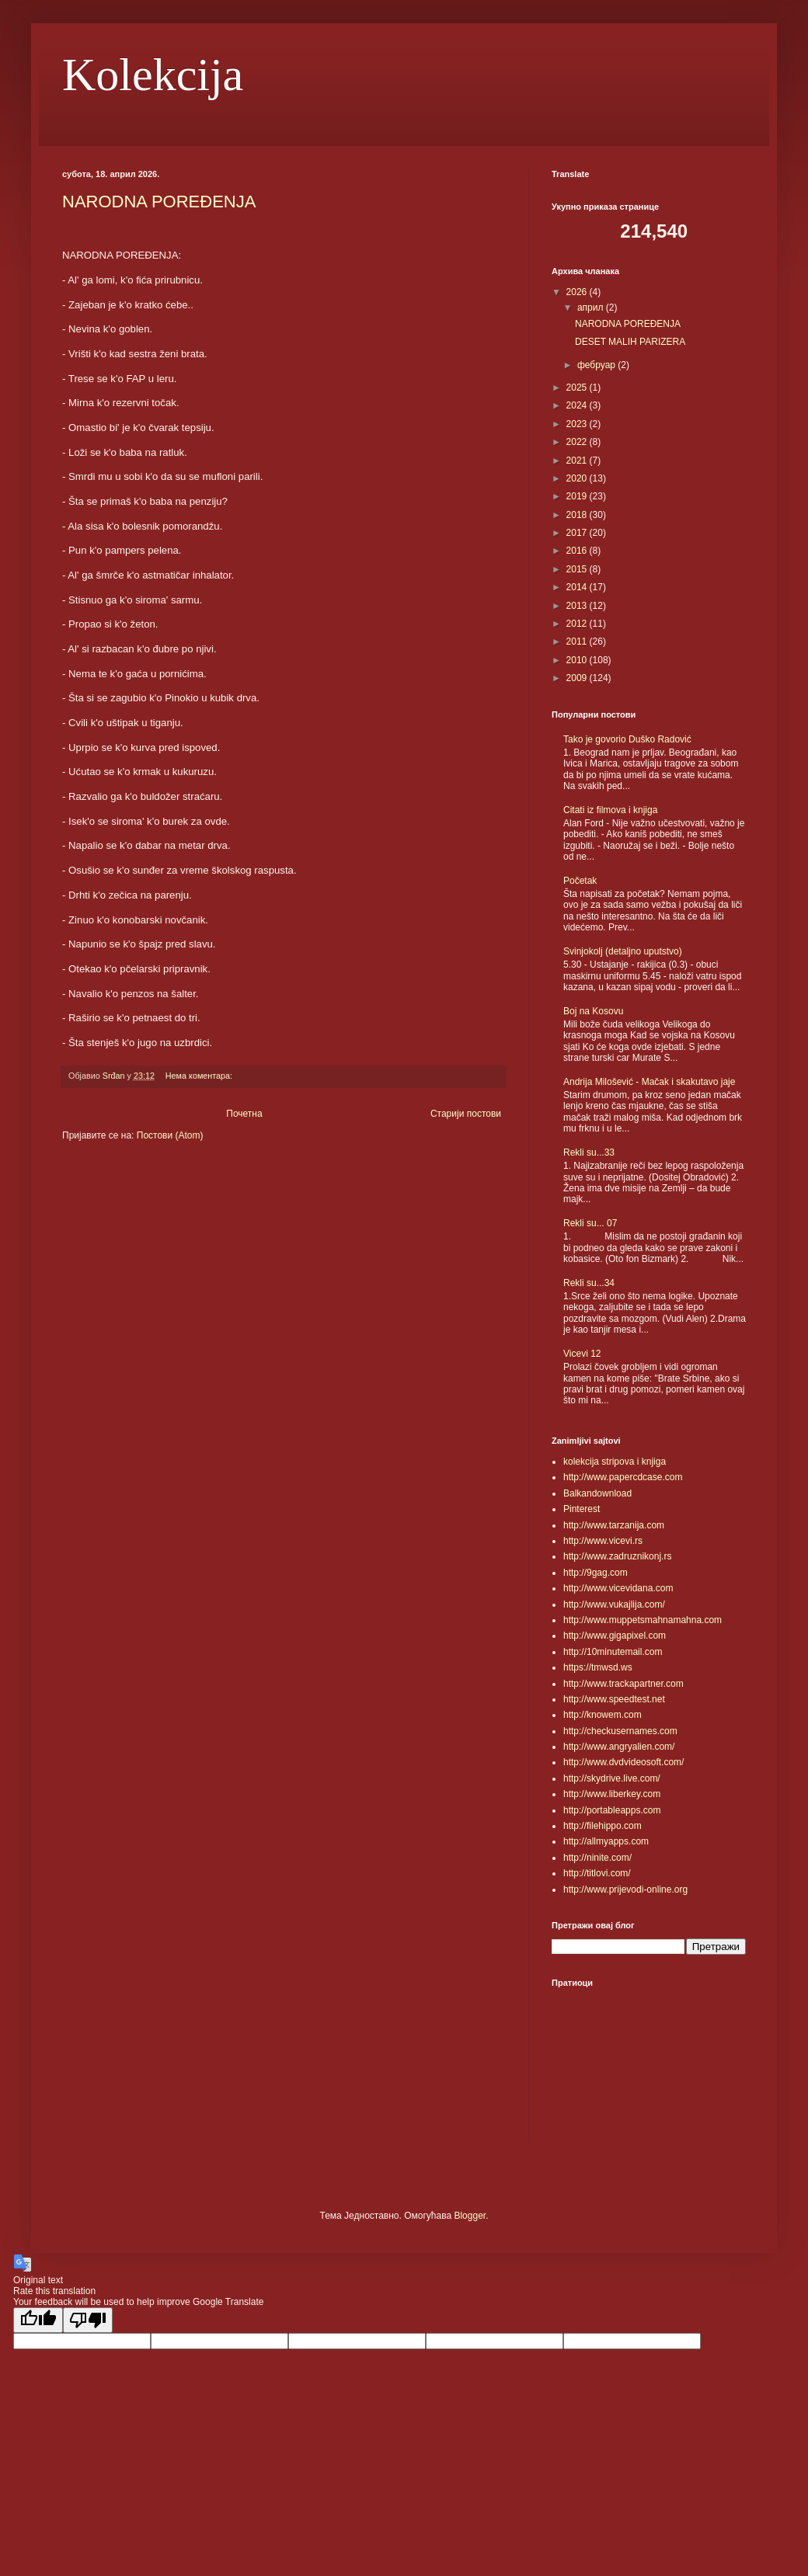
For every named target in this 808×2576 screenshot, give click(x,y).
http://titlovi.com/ (597, 1873)
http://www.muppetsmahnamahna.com (642, 1620)
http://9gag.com (595, 1572)
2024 (578, 405)
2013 (578, 605)
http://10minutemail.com (612, 1651)
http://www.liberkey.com (611, 1794)
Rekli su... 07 (590, 1223)
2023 (578, 424)
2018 (578, 514)
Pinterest (581, 1509)
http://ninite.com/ (597, 1857)
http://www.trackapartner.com (623, 1683)
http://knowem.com (602, 1714)
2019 (578, 496)
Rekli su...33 (589, 1152)
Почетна (244, 1113)
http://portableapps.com (611, 1810)
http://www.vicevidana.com (618, 1588)
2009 (578, 678)
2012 (578, 623)
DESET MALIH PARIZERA (630, 341)
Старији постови (465, 1113)
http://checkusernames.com (620, 1731)
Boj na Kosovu (593, 1011)
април (591, 307)
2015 (578, 569)
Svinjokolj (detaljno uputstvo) (622, 951)
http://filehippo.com (602, 1825)
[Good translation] (38, 2320)
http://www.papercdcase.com (622, 1477)
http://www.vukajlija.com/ (614, 1604)
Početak (580, 880)
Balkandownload (597, 1493)
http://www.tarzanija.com (613, 1525)
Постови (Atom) (170, 1135)
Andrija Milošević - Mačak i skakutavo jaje (649, 1081)
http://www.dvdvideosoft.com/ (623, 1762)
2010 (578, 660)
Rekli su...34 (589, 1283)
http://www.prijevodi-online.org (625, 1889)
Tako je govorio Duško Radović (627, 739)
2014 (578, 587)
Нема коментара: (200, 1075)
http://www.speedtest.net (614, 1699)
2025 (578, 387)
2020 (578, 478)
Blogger (470, 2215)
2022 (578, 441)
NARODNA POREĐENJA (159, 201)
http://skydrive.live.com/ (611, 1778)
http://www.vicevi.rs (603, 1540)
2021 (578, 460)
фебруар (597, 365)
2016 (578, 550)
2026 (578, 292)
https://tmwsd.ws (597, 1667)
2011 (578, 641)
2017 (578, 532)
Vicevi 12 (582, 1353)
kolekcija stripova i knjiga (614, 1461)
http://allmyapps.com (606, 1841)
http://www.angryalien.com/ (618, 1746)
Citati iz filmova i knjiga (610, 810)
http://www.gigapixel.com (614, 1635)
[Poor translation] (88, 2320)
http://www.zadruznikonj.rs (617, 1556)
